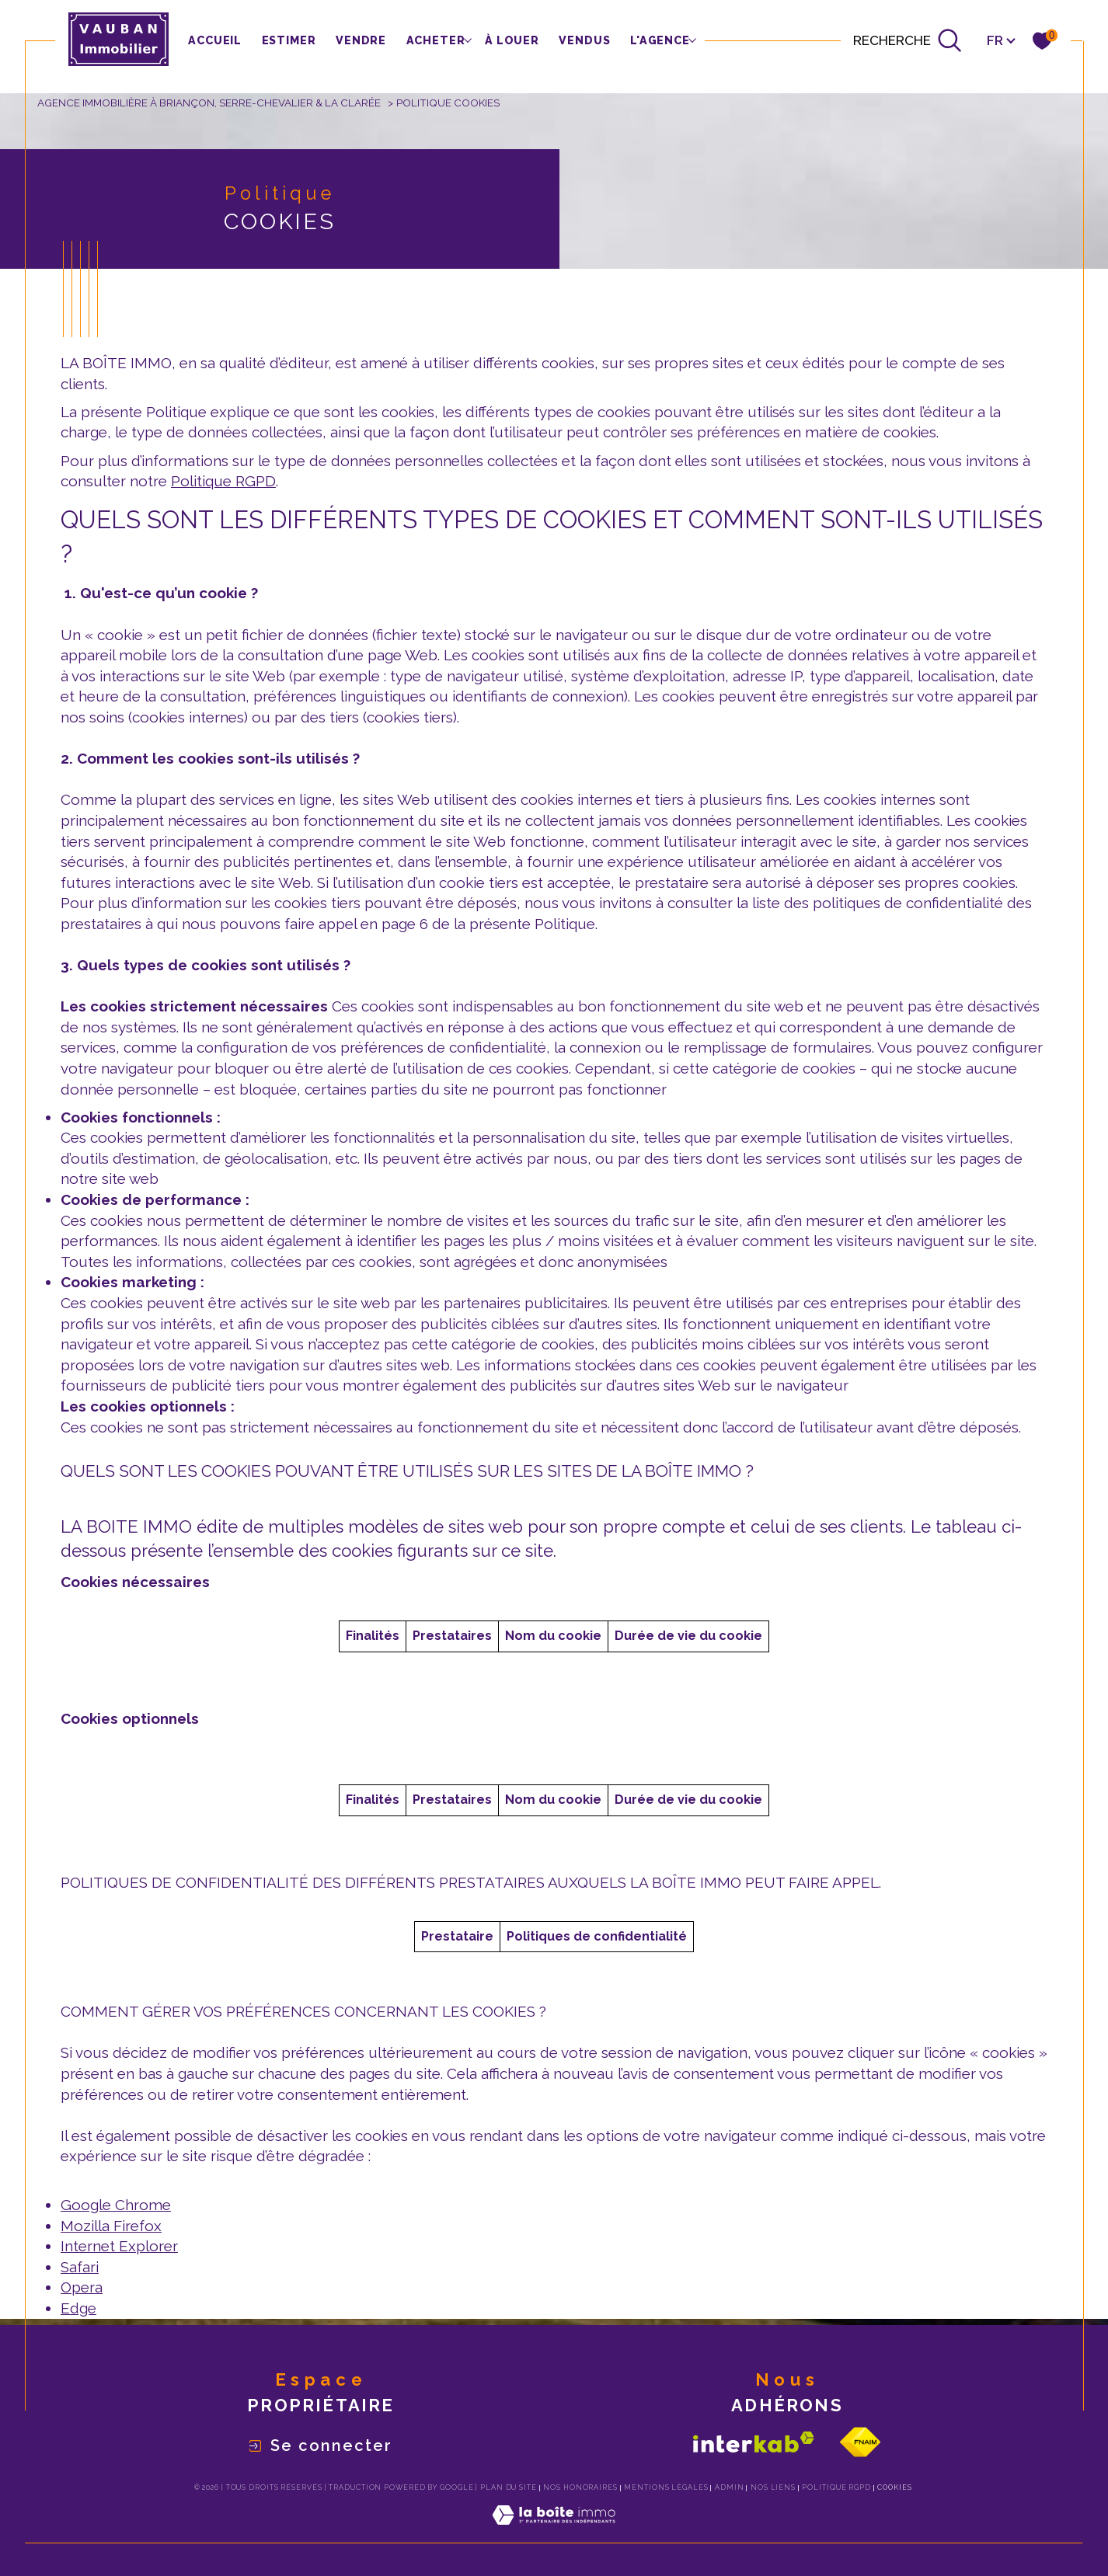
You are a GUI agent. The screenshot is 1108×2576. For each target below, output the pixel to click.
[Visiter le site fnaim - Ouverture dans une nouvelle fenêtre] (860, 2442)
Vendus (584, 40)
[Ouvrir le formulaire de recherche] (908, 40)
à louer (512, 40)
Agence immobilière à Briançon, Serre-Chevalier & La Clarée (209, 102)
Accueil (215, 40)
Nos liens (773, 2487)
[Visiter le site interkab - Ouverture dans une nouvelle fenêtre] (753, 2442)
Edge (78, 2308)
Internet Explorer (119, 2245)
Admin (729, 2487)
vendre (361, 40)
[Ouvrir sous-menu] (467, 39)
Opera (82, 2287)
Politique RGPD (223, 480)
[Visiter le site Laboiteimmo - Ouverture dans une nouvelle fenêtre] (553, 2533)
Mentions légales (666, 2487)
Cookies (894, 2487)
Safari (80, 2266)
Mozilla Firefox (111, 2225)
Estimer (289, 40)
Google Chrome (116, 2204)
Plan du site (508, 2487)
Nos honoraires (580, 2487)
